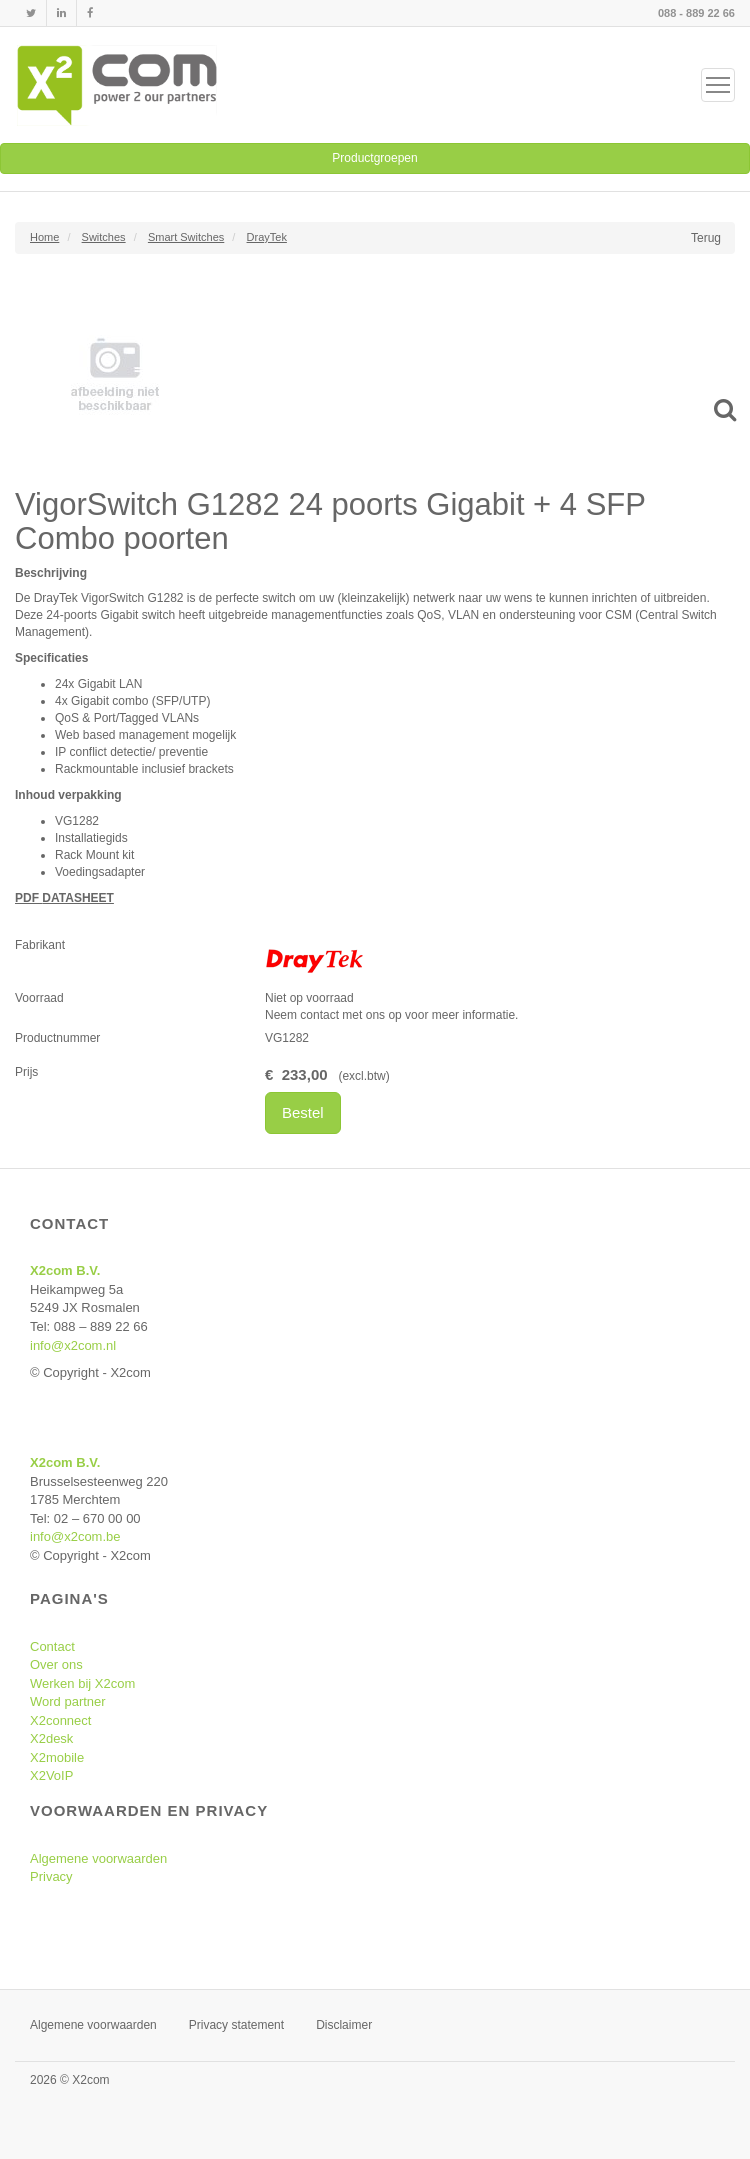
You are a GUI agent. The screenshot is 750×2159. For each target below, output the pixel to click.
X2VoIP (51, 1775)
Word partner (68, 1701)
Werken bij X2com (82, 1683)
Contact (52, 1646)
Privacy (51, 1876)
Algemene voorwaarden (98, 1858)
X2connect (60, 1720)
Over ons (56, 1664)
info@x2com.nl (73, 1345)
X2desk (51, 1738)
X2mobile (57, 1757)
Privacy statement (236, 2025)
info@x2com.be (75, 1536)
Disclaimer (344, 2025)
